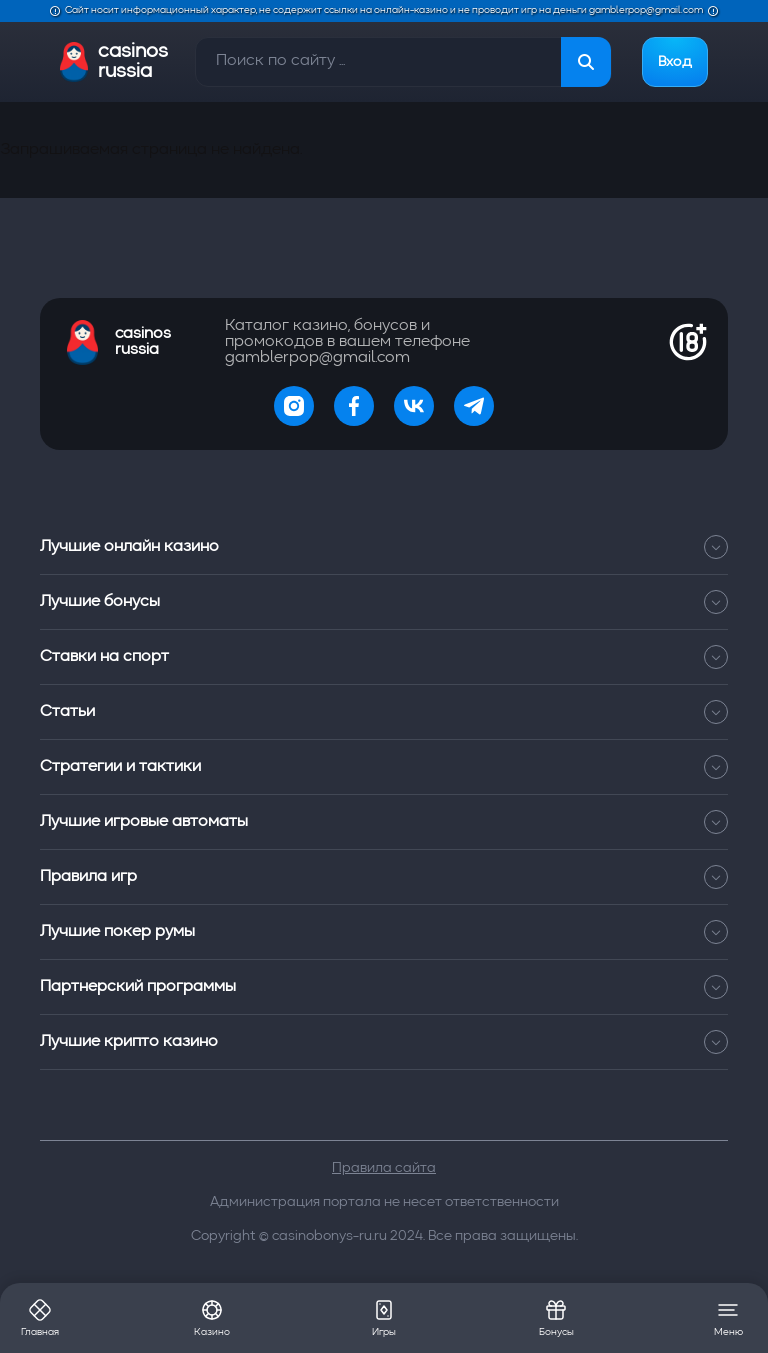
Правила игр (384, 877)
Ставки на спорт (384, 657)
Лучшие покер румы (384, 932)
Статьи (384, 712)
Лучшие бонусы (384, 602)
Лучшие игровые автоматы (384, 822)
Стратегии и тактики (384, 767)
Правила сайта (384, 1168)
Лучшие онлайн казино (384, 547)
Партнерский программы (384, 987)
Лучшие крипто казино (384, 1042)
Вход (675, 62)
